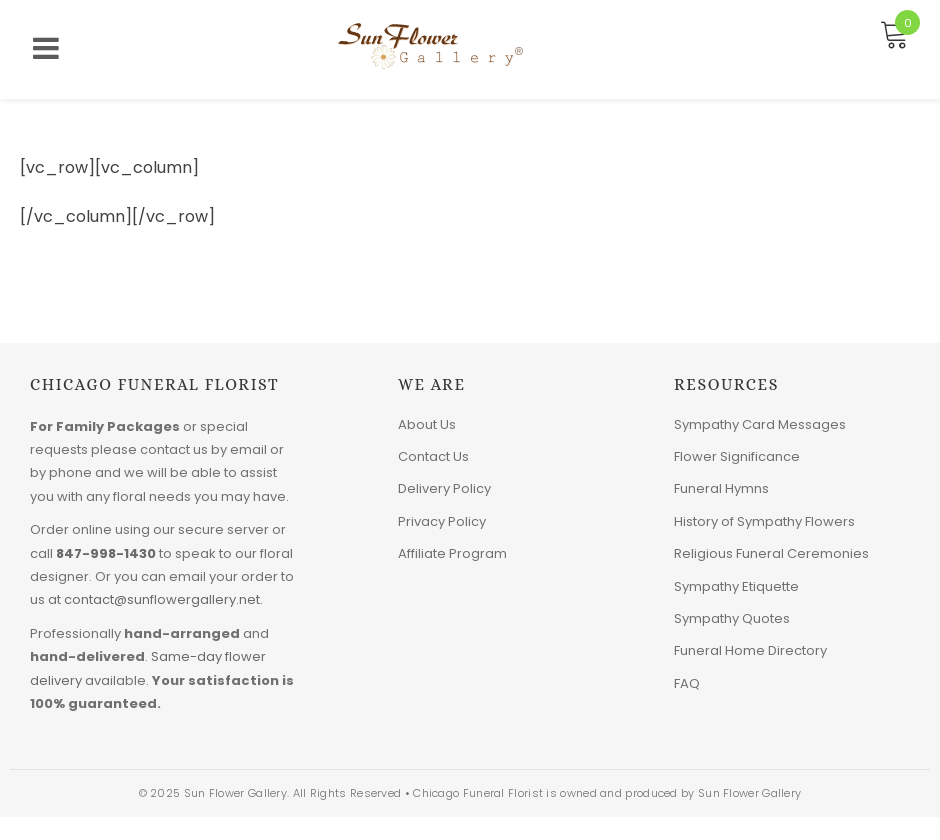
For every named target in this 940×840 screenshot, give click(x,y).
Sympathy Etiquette (736, 586)
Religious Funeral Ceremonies (771, 553)
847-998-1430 (106, 553)
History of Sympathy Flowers (764, 521)
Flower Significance (737, 456)
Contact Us (433, 456)
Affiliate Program (452, 553)
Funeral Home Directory (750, 650)
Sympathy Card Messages (760, 424)
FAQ (687, 683)
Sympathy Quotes (732, 618)
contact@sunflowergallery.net (162, 599)
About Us (427, 424)
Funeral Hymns (721, 488)
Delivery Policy (444, 488)
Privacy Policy (442, 521)
